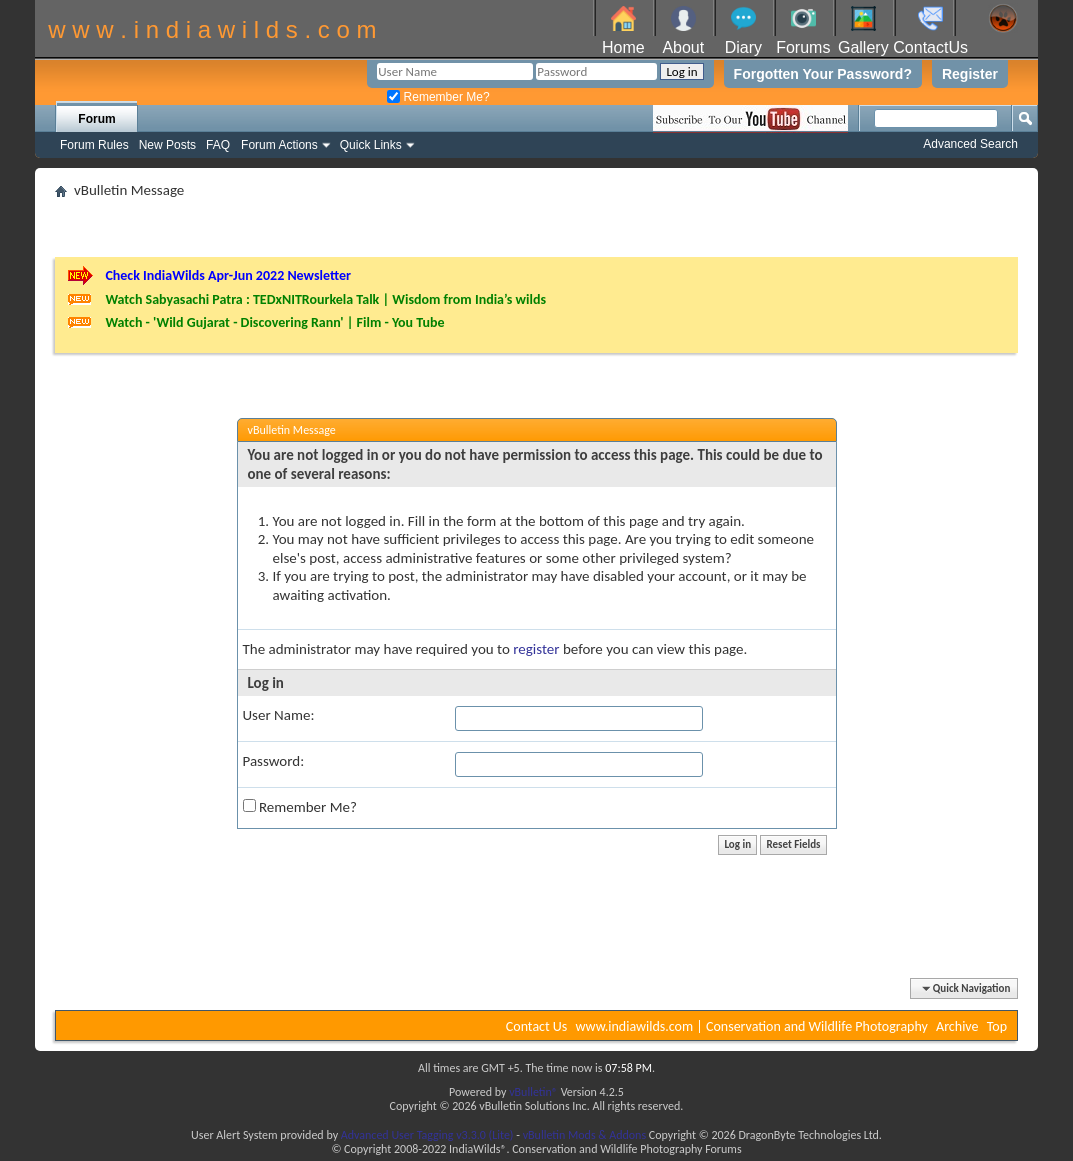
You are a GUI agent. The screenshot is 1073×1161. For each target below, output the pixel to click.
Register (970, 74)
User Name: (279, 715)
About (683, 47)
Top (997, 1026)
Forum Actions (279, 145)
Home (623, 47)
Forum (96, 119)
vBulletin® (533, 1092)
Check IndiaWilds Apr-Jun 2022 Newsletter (228, 275)
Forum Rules (94, 145)
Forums (803, 47)
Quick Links (371, 145)
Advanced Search (970, 144)
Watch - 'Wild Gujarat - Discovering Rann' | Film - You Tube (274, 322)
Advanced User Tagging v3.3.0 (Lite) (427, 1135)
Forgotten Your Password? (823, 74)
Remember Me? (438, 97)
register (536, 649)
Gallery (863, 47)
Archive (957, 1026)
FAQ (218, 145)
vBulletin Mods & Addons (584, 1135)
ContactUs (930, 47)
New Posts (167, 145)
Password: (274, 761)
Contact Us (537, 1026)
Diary (743, 47)
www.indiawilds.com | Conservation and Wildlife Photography (752, 1026)
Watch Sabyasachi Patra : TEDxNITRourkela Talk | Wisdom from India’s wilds (325, 299)
